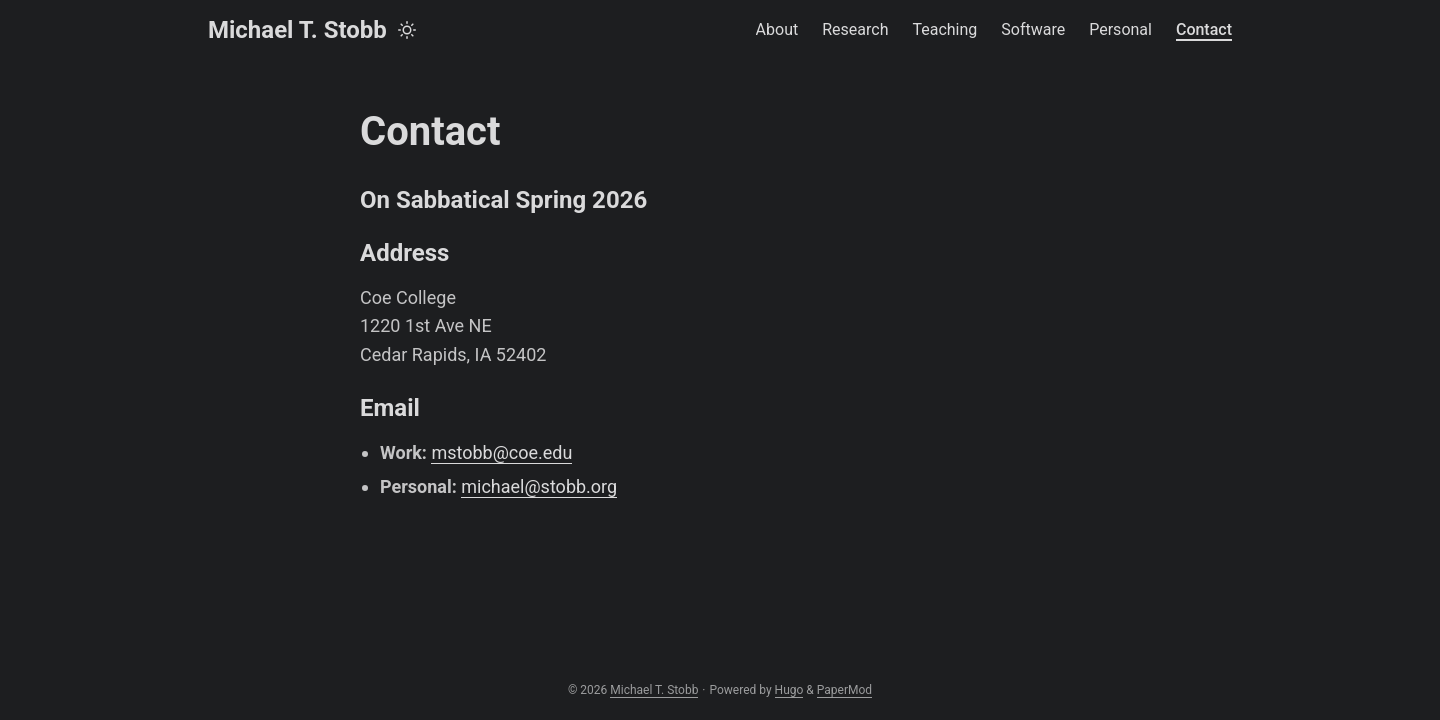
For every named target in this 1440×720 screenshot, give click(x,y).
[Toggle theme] (407, 30)
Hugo (789, 690)
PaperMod (844, 690)
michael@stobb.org (539, 486)
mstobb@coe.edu (501, 452)
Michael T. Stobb (297, 30)
